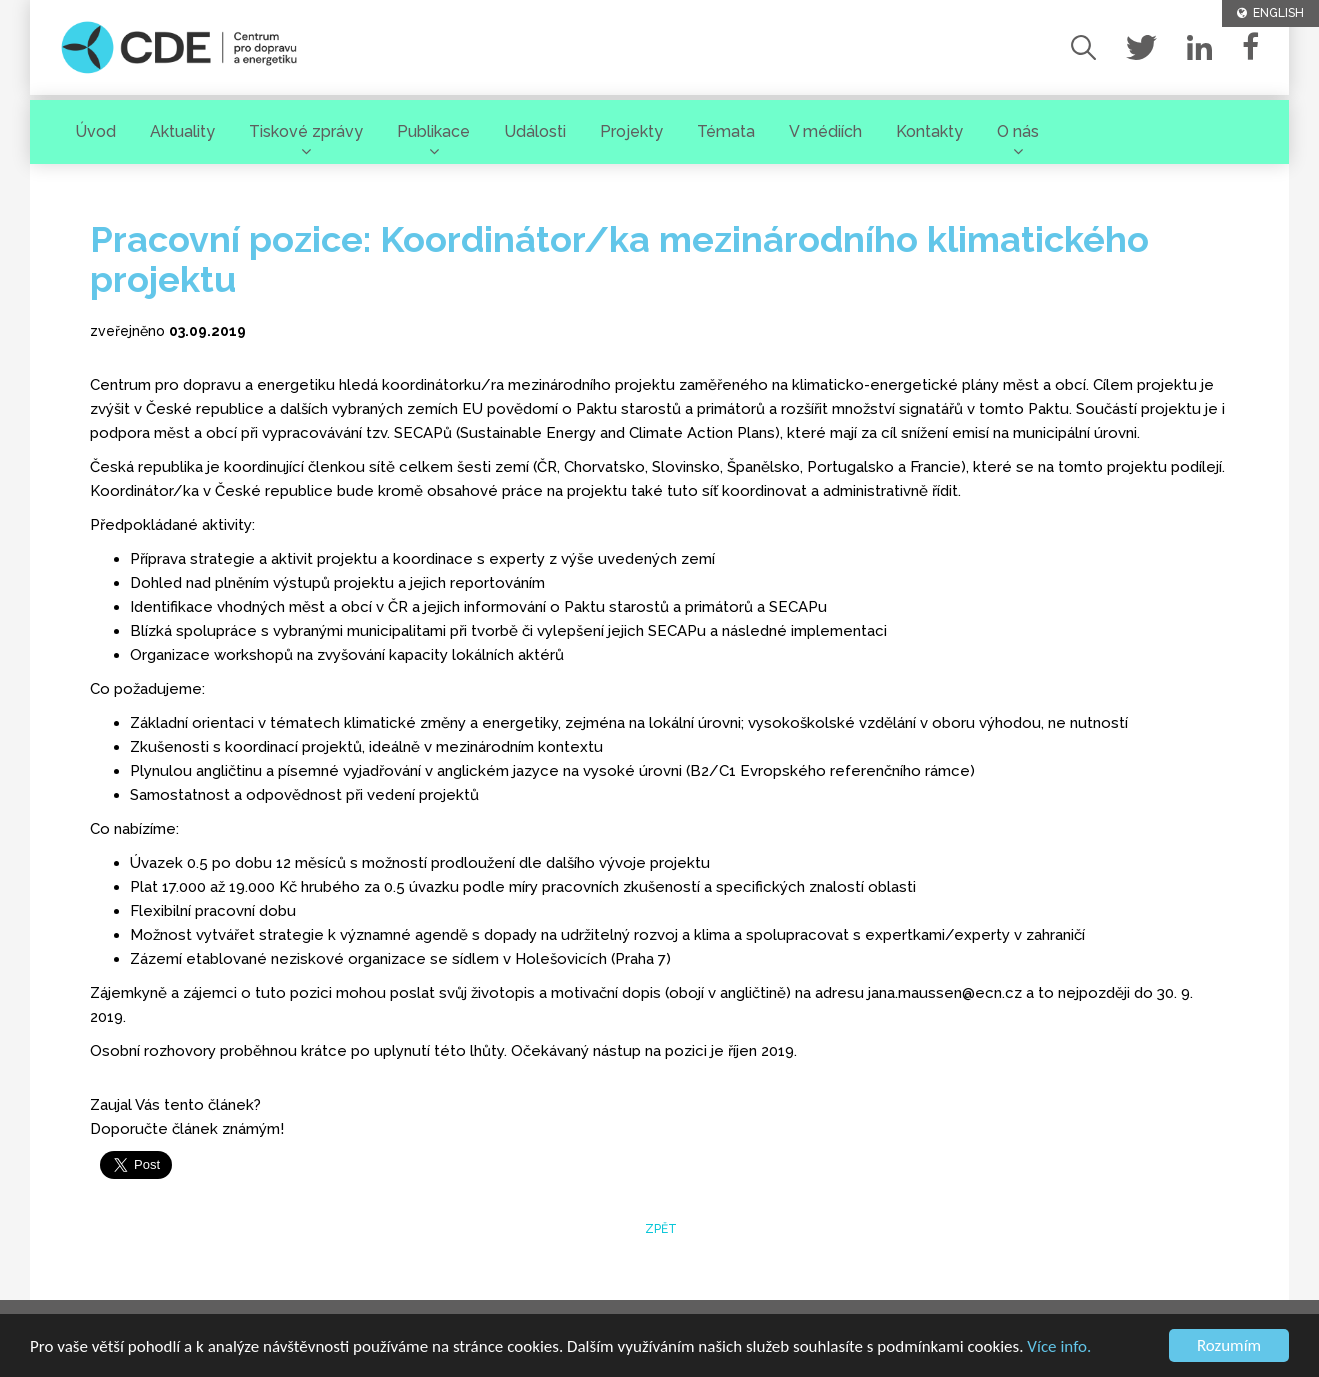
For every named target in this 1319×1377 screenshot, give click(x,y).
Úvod (95, 131)
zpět (659, 1229)
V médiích (825, 131)
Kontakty (929, 131)
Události (535, 131)
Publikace (433, 131)
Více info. (1059, 1347)
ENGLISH (1270, 13)
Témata (726, 131)
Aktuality (182, 131)
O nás (1018, 131)
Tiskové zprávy (306, 131)
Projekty (631, 131)
